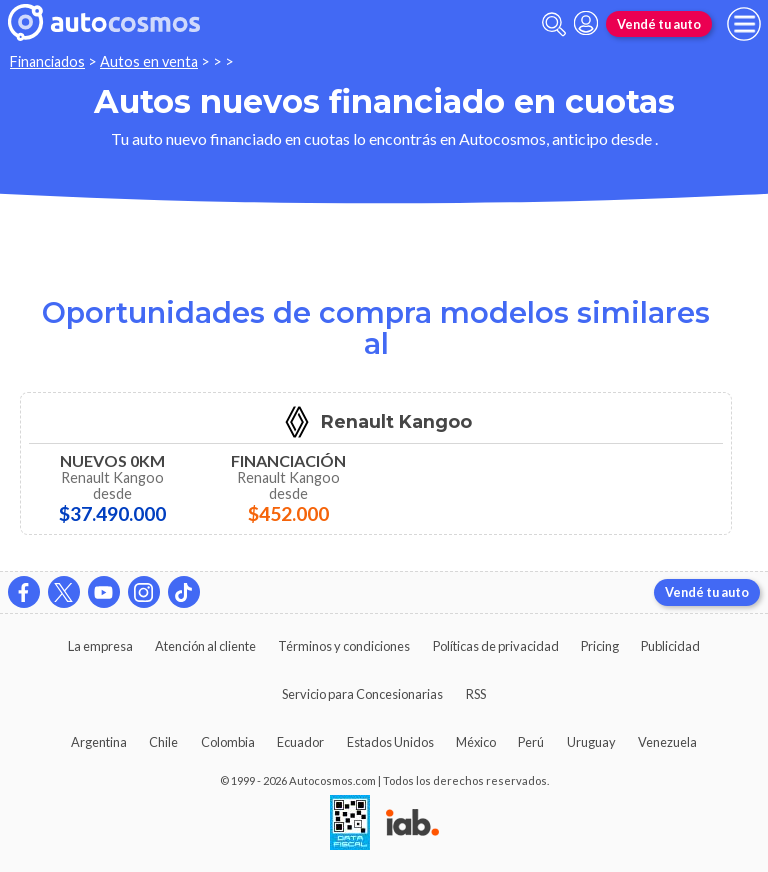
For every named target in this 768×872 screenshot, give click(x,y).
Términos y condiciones (344, 646)
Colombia (228, 742)
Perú (531, 742)
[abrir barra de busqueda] (554, 24)
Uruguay (591, 742)
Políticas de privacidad (496, 646)
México (476, 742)
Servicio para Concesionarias (362, 694)
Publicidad (670, 646)
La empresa (100, 646)
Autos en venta (149, 61)
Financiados (47, 61)
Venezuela (667, 742)
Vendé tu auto (659, 24)
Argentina (99, 742)
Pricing (600, 646)
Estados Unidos (390, 742)
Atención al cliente (205, 646)
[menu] (744, 24)
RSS (476, 694)
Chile (163, 742)
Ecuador (300, 742)
